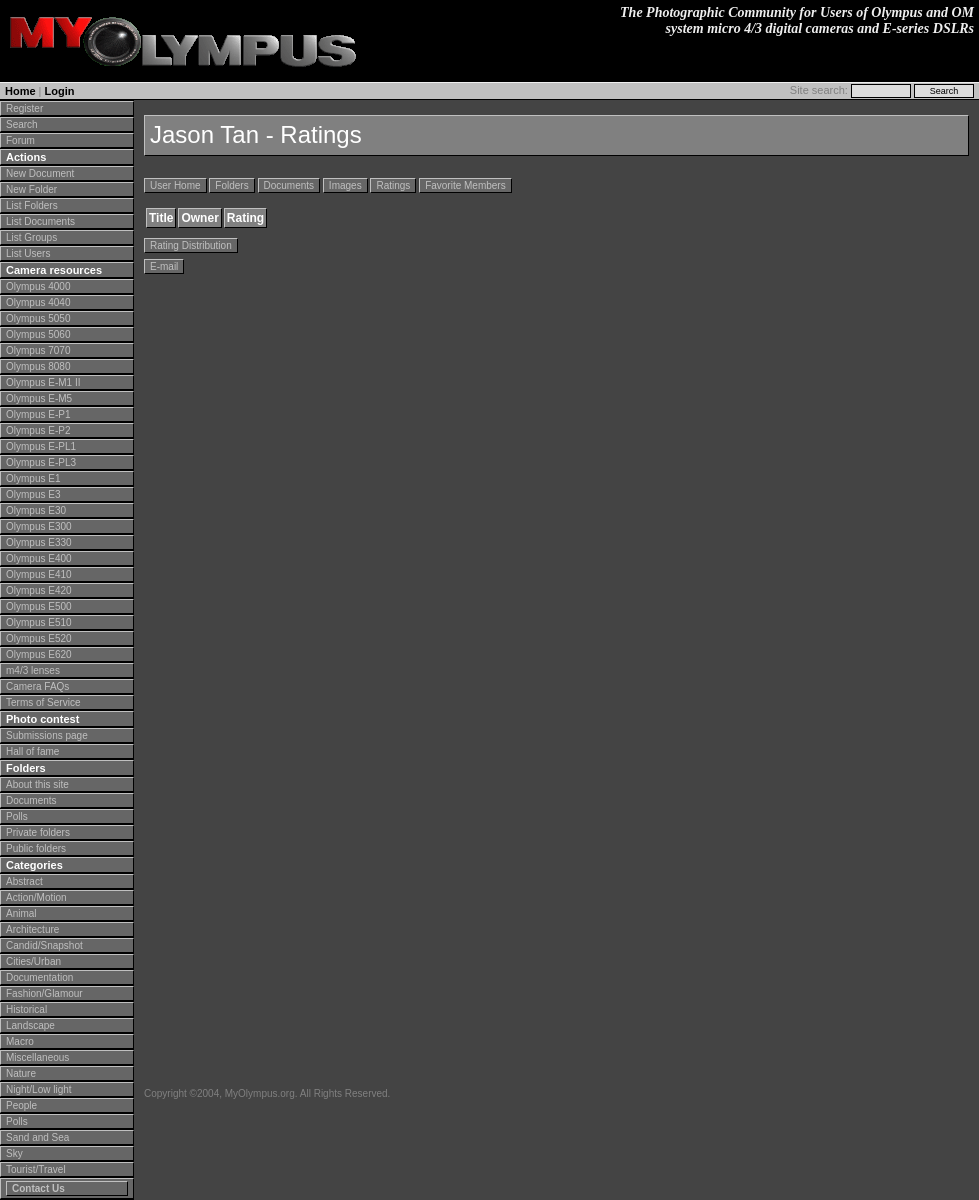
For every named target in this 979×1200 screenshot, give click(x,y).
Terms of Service (43, 702)
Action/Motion (36, 897)
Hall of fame (32, 751)
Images (345, 185)
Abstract (24, 881)
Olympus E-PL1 (41, 446)
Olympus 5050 (38, 318)
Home (20, 91)
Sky (14, 1153)
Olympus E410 (39, 574)
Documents (31, 800)
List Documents (40, 221)
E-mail (164, 266)
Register (24, 108)
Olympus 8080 (38, 366)
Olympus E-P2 (38, 430)
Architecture (32, 929)
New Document (40, 173)
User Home (175, 185)
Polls (17, 816)
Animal (21, 913)
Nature (21, 1073)
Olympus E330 (39, 542)
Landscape (30, 1025)
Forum (20, 140)
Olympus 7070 (38, 350)
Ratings (393, 185)
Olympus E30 (36, 510)
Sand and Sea (37, 1137)
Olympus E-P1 (38, 414)
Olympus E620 (39, 654)
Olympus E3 (33, 494)
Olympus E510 (39, 622)
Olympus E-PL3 (41, 462)
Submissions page (47, 735)
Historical (26, 1009)
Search (22, 124)
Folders (231, 185)
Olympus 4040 (38, 302)
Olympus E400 (39, 558)
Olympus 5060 (38, 334)
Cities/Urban (33, 961)
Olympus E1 (33, 478)
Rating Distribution (191, 245)
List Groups (31, 237)
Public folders (36, 848)
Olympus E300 (39, 526)
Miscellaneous (37, 1057)
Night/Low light (39, 1089)
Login (60, 91)
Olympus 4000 (38, 286)
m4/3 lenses (33, 670)
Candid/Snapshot (44, 945)
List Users (28, 253)
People (21, 1105)
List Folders (32, 205)
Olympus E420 (39, 590)
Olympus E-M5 (39, 398)
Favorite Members (465, 185)
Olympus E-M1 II (43, 382)
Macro (20, 1041)
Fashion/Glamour (44, 993)
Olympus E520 (39, 638)
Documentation (39, 977)
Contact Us (38, 1188)
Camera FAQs (37, 686)
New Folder (31, 189)
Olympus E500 (39, 606)
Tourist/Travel (36, 1169)
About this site (37, 784)
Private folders (38, 832)
